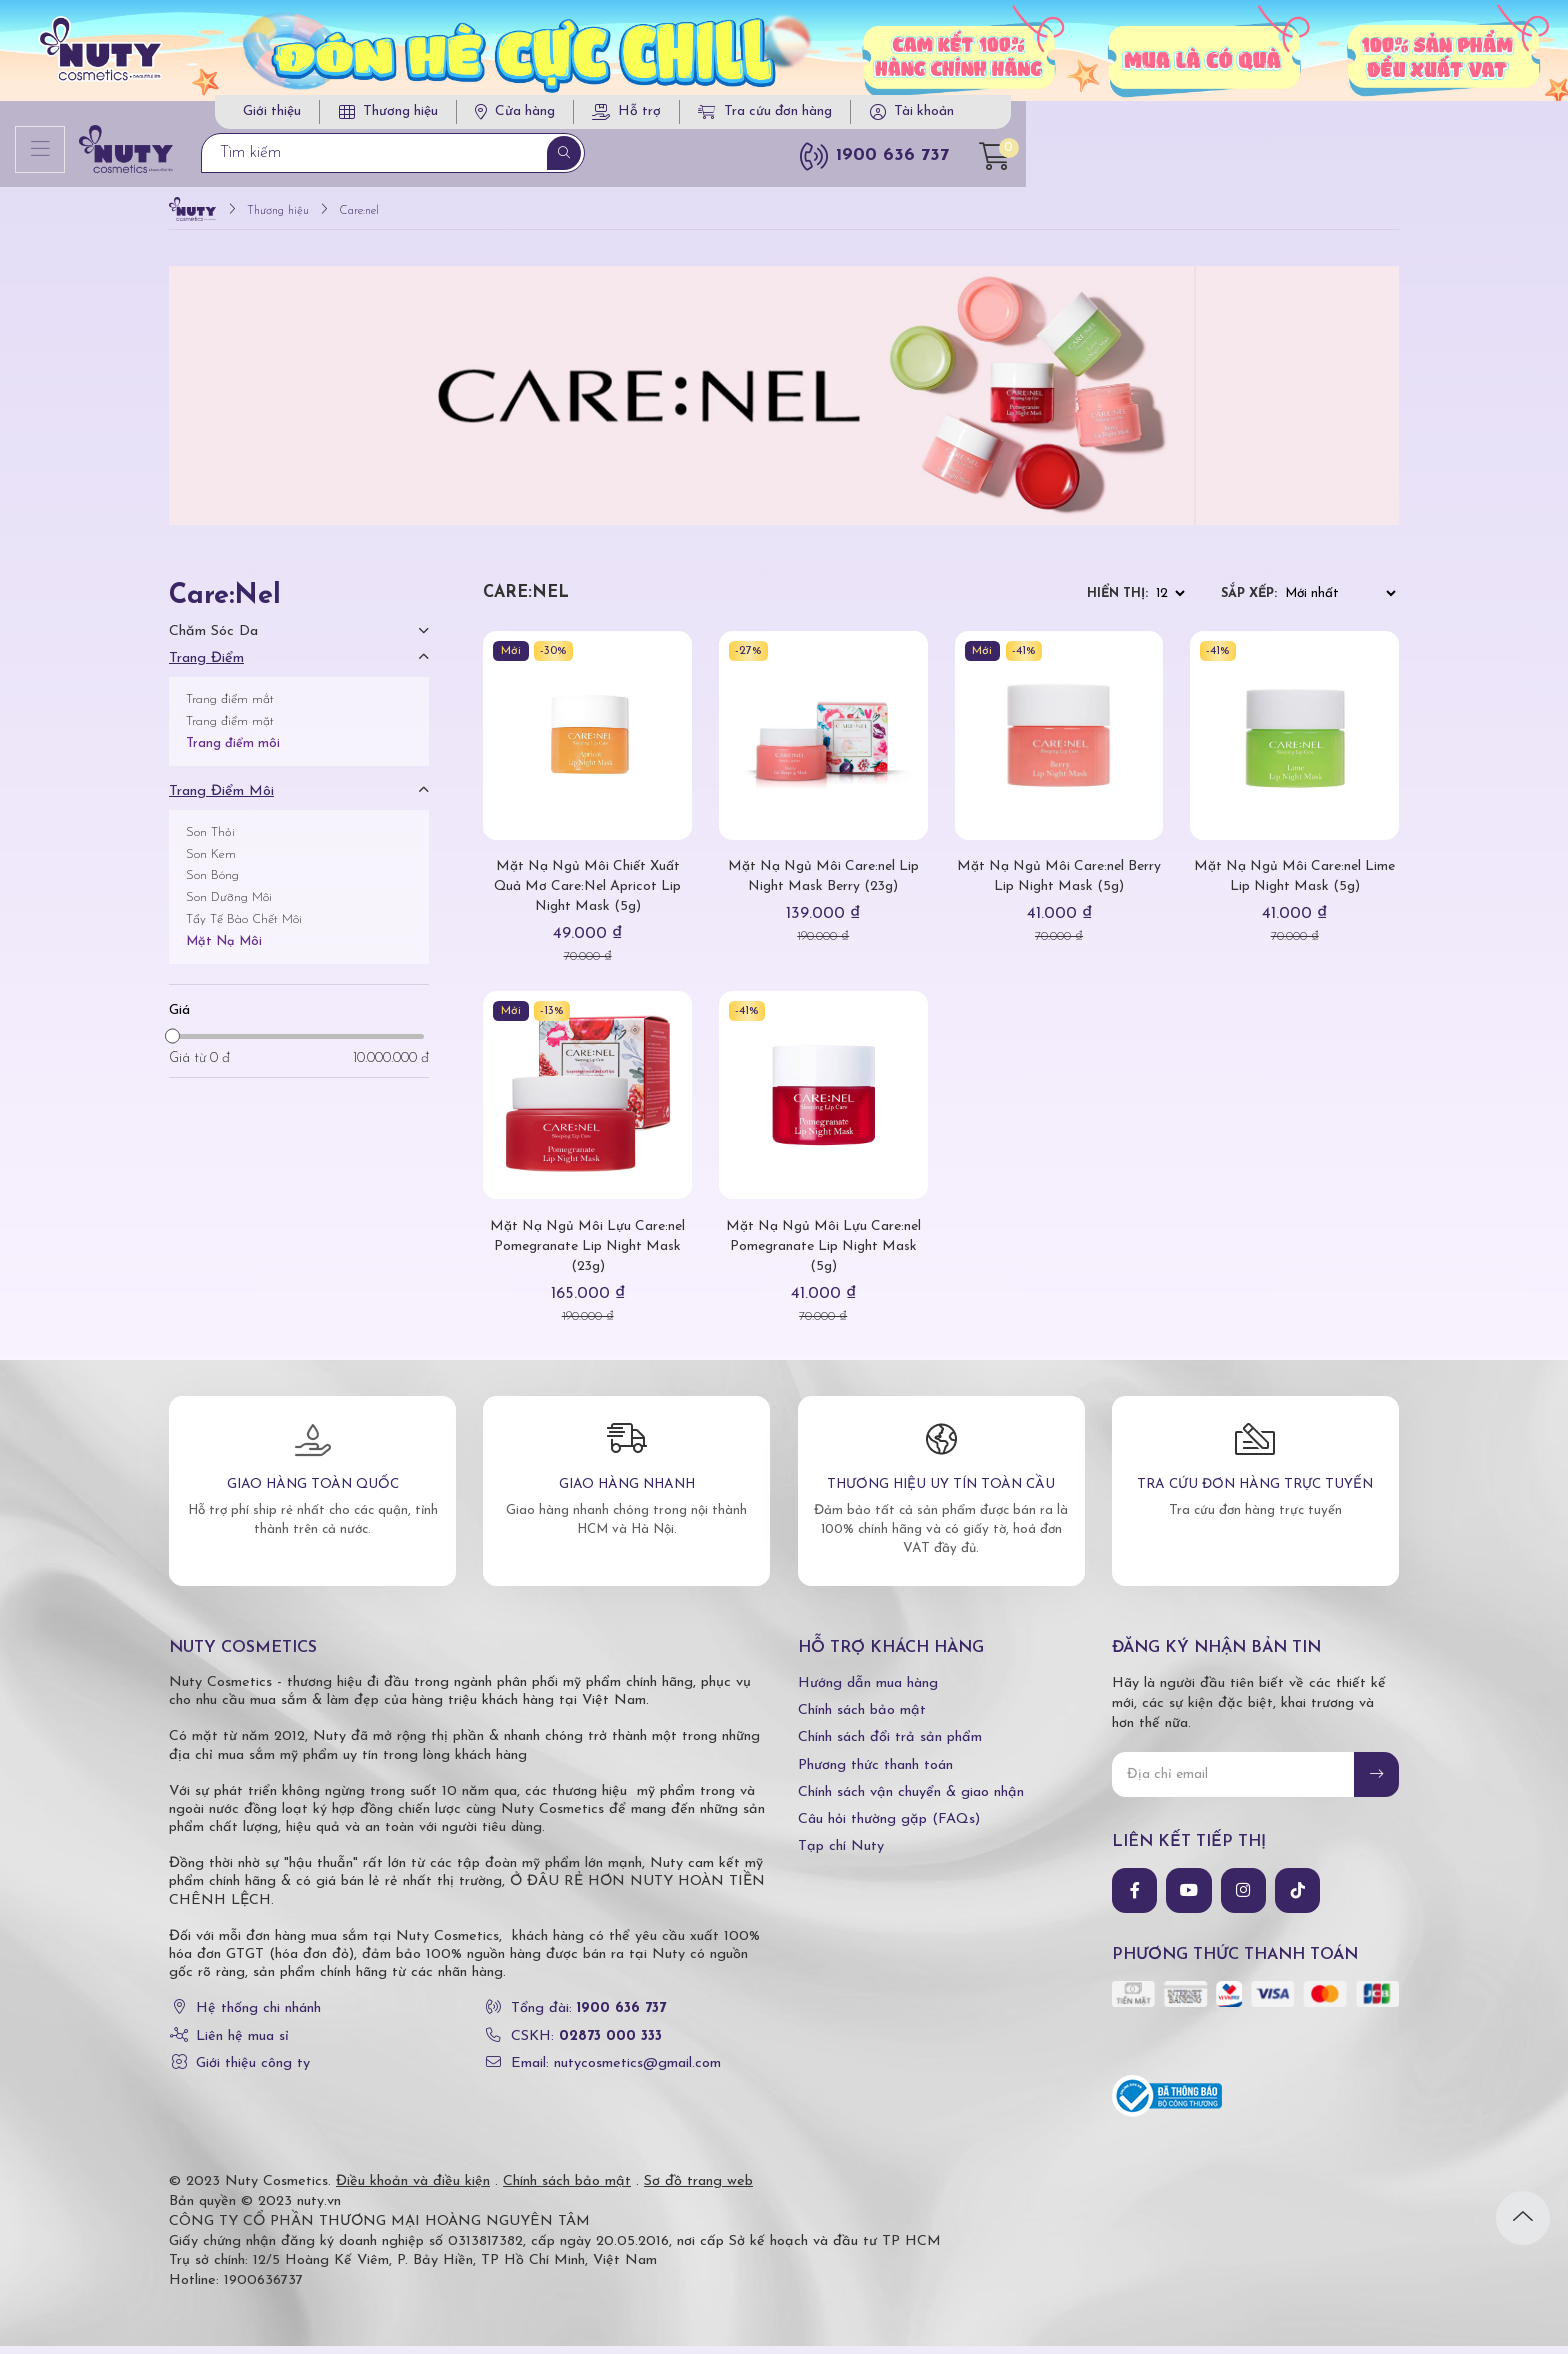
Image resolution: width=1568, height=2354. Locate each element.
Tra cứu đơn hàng (1154, 117)
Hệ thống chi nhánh (258, 2017)
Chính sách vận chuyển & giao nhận (911, 1800)
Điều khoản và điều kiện (413, 2189)
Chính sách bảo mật (862, 1719)
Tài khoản (1312, 117)
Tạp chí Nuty (841, 1855)
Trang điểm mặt (230, 729)
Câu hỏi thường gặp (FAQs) (889, 1828)
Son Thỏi (210, 840)
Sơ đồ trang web (698, 2189)
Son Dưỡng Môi (229, 906)
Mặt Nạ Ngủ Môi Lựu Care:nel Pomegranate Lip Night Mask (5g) (823, 1254)
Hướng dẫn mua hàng (868, 1692)
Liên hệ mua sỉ (242, 2044)
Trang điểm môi (233, 751)
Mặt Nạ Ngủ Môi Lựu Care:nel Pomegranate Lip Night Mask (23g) (587, 1254)
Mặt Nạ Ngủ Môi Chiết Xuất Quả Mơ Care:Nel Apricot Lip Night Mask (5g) (587, 894)
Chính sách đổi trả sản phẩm (890, 1746)
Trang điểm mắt (230, 708)
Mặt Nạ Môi (224, 949)
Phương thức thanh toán (875, 1773)
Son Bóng (212, 884)
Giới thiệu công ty (253, 2071)
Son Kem (211, 862)
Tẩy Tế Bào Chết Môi (244, 927)
